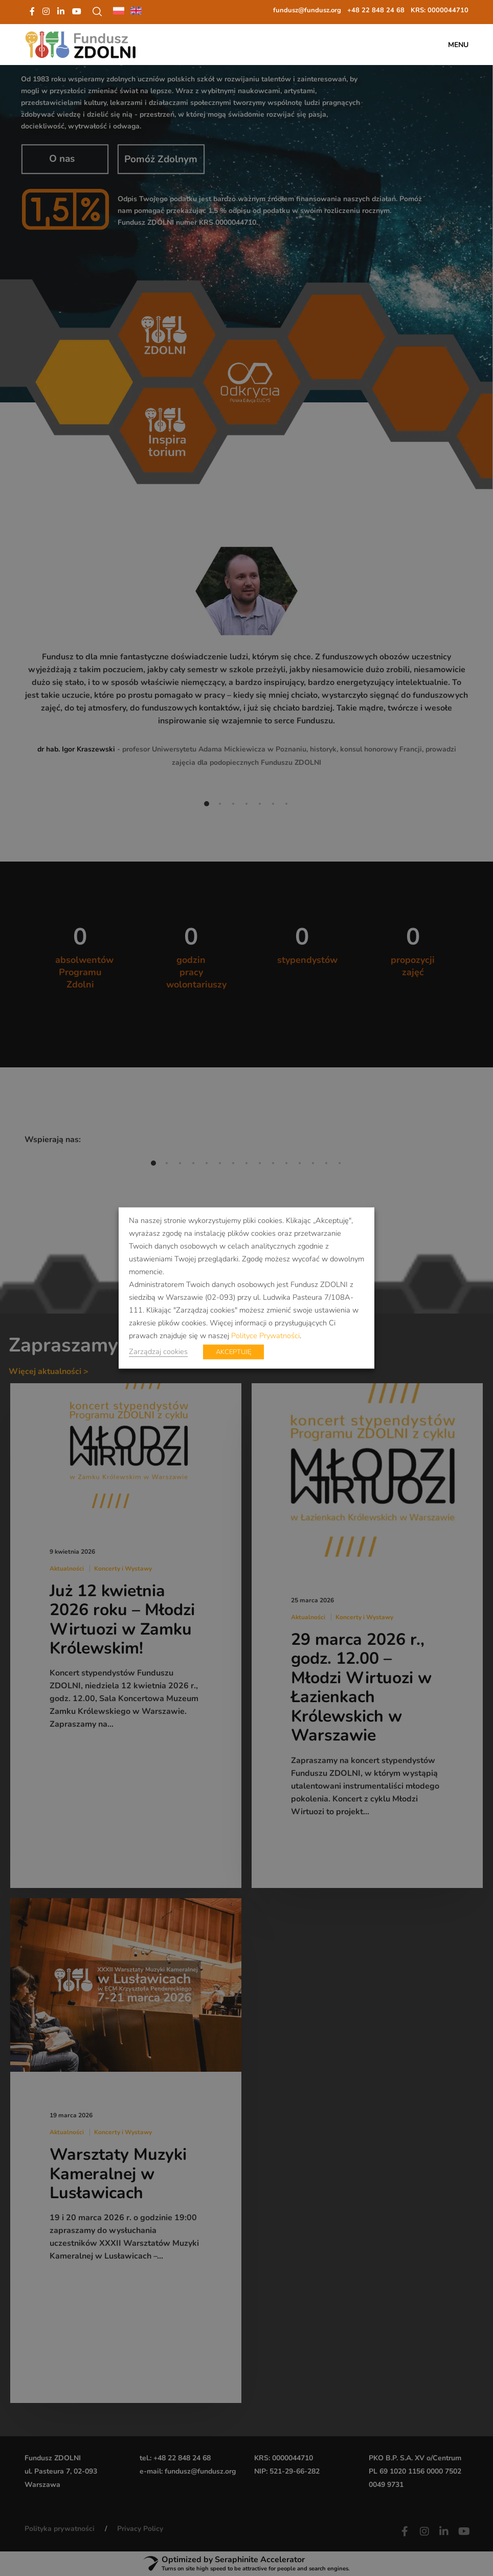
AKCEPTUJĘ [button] (233, 1352)
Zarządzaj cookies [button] (158, 1351)
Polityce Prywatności (265, 1335)
